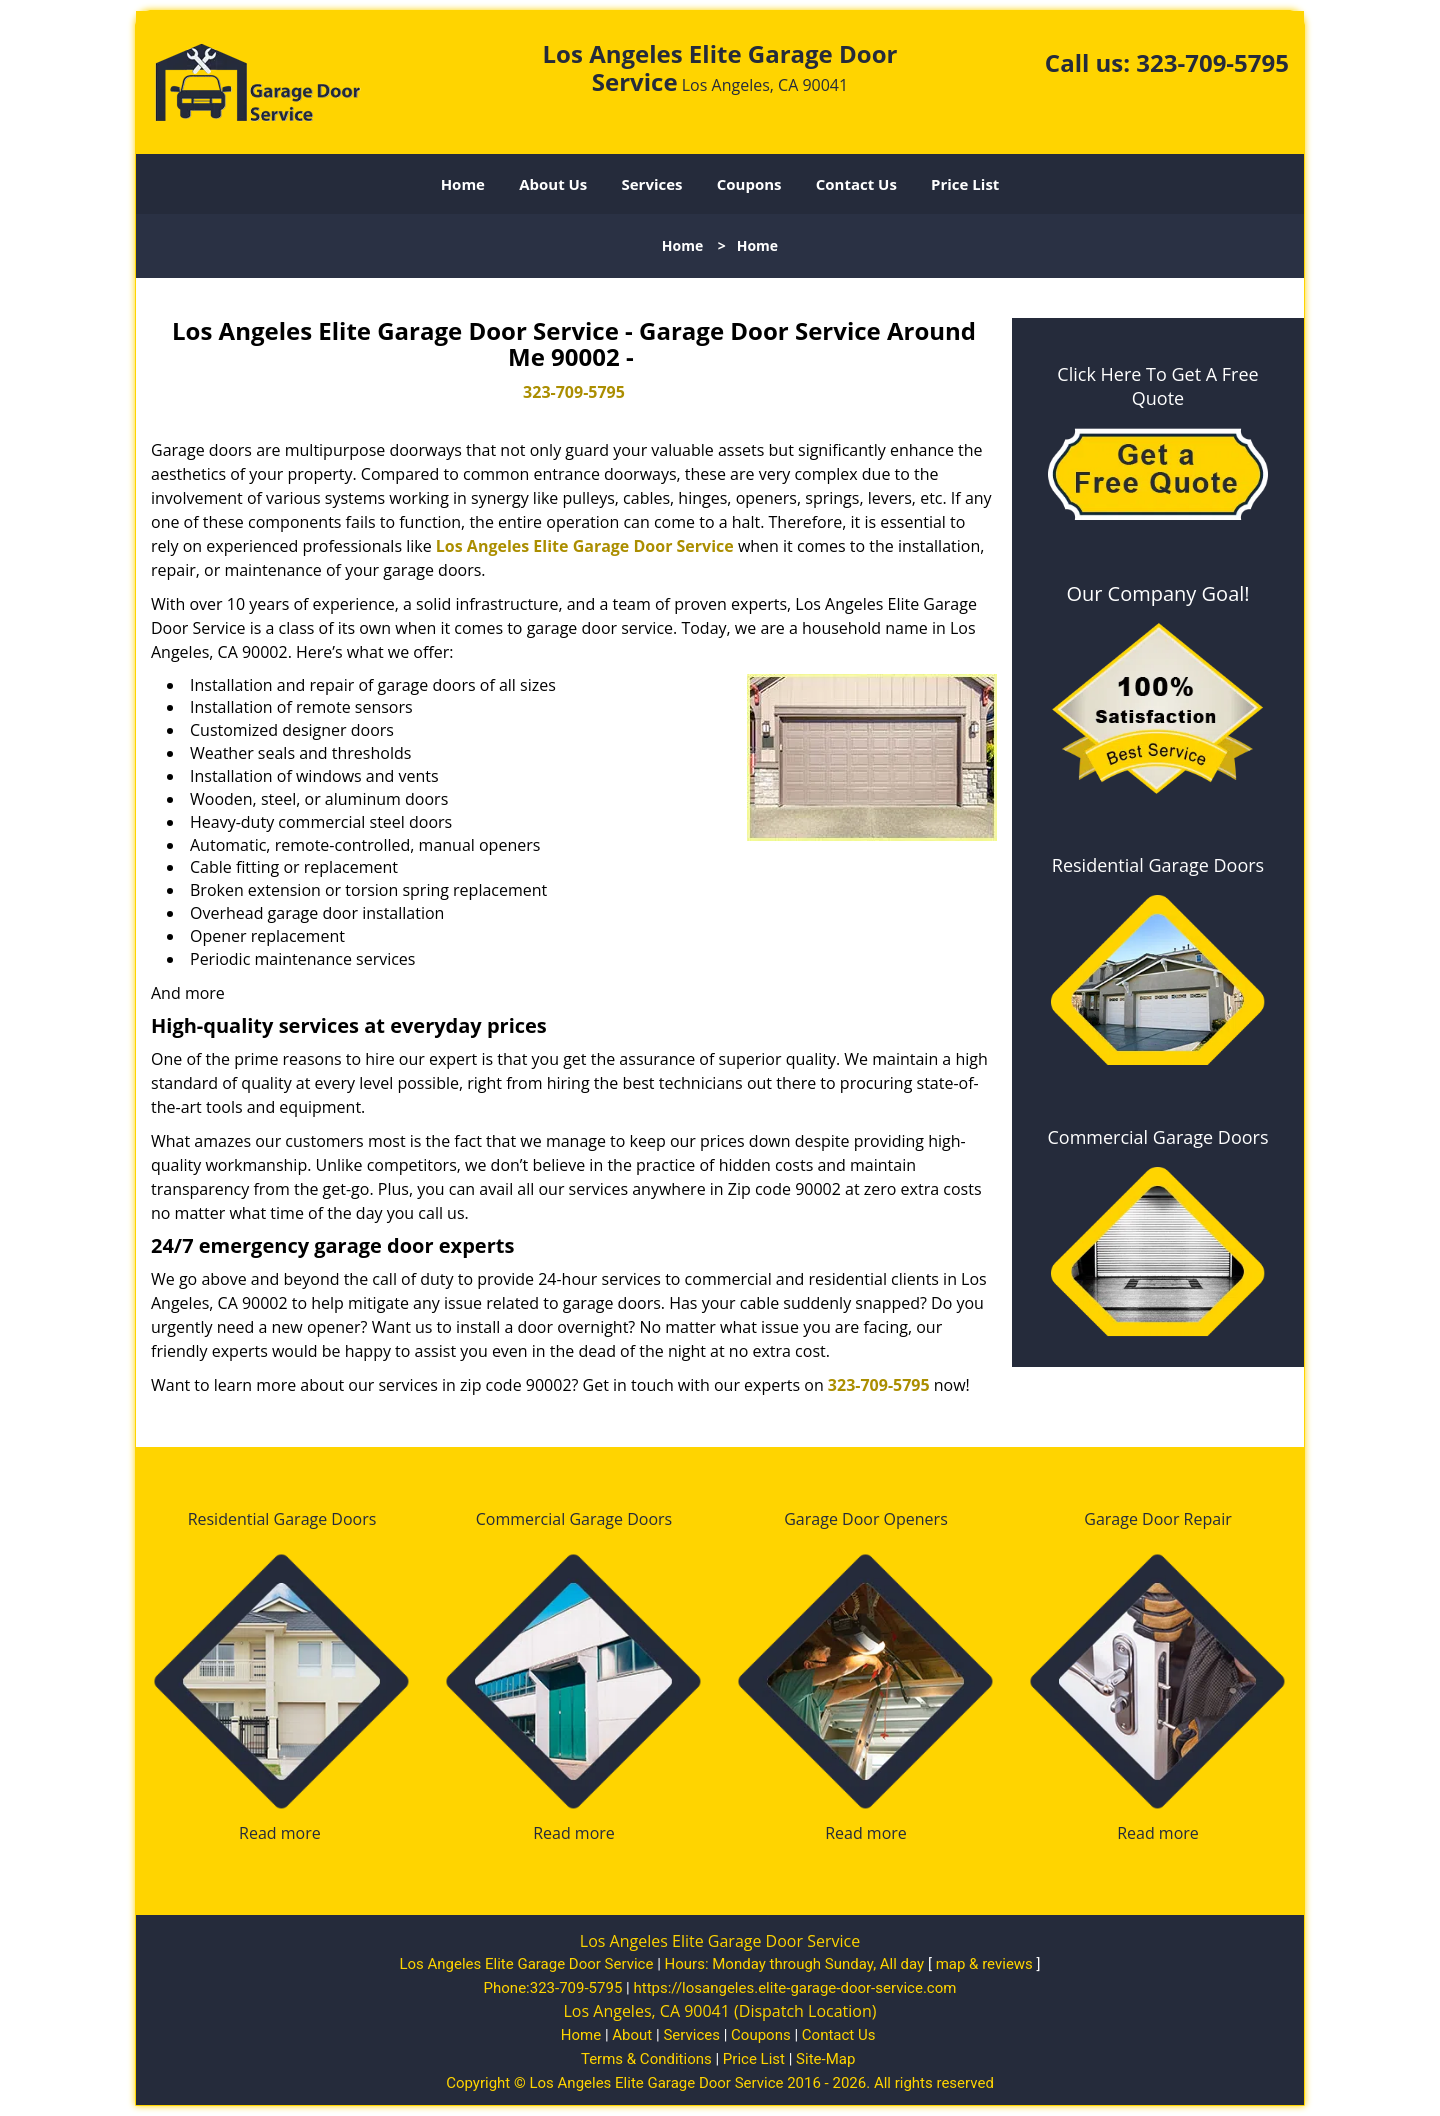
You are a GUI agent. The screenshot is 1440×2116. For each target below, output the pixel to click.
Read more (280, 1833)
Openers (916, 1519)
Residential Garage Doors (1158, 865)
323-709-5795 (1212, 62)
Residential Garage (258, 1519)
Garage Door (831, 1519)
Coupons (749, 184)
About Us (553, 184)
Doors (353, 1519)
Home (463, 184)
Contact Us (856, 184)
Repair (1208, 1519)
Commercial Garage (549, 1519)
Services (652, 184)
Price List (965, 184)
